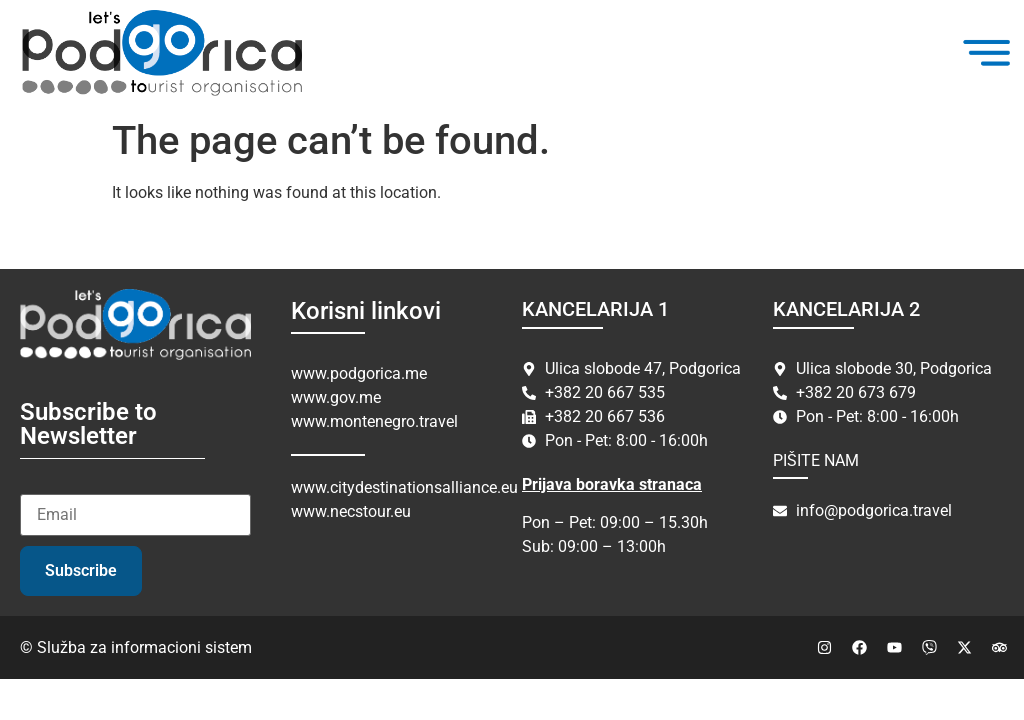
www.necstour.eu (351, 511)
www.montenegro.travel (374, 421)
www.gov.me (336, 397)
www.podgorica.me (359, 373)
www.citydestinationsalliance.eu (404, 487)
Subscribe (81, 570)
